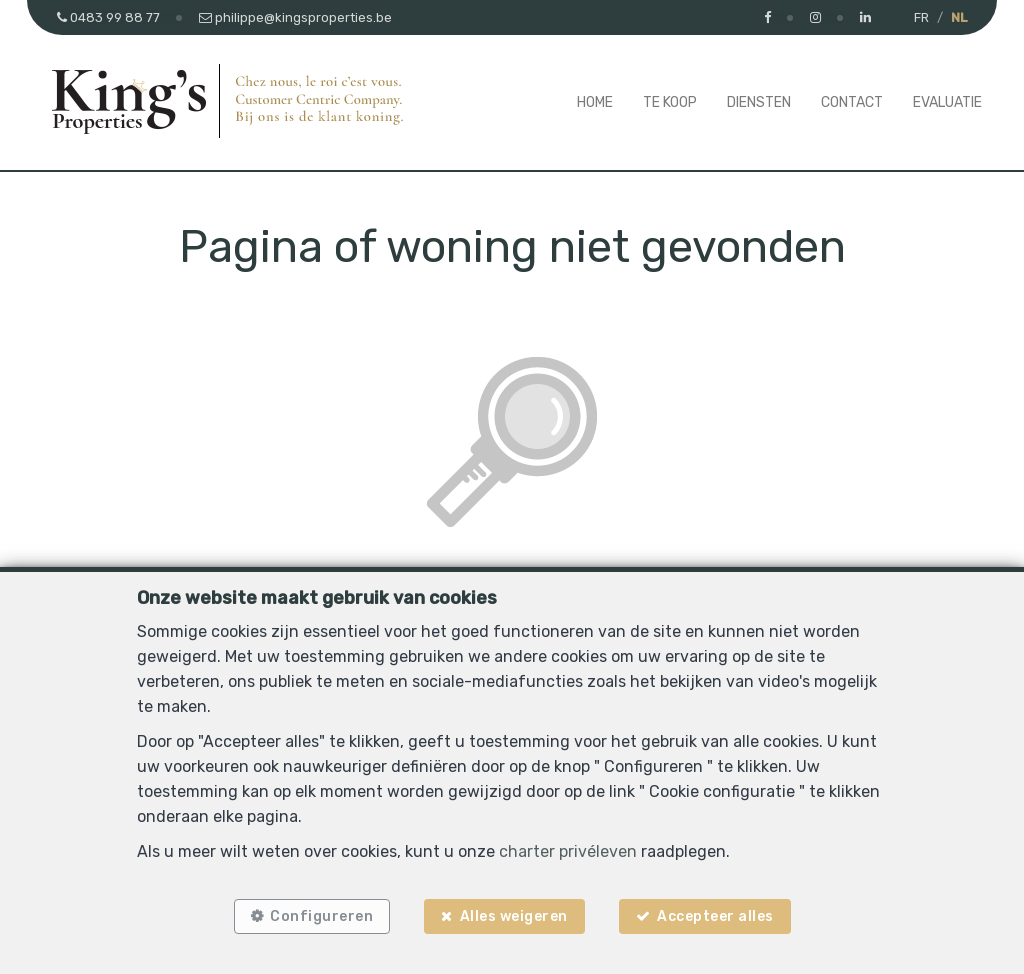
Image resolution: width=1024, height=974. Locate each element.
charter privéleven (568, 851)
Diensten (759, 102)
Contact (852, 102)
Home (595, 102)
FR (921, 17)
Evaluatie (947, 102)
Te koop (670, 102)
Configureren (321, 916)
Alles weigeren (514, 916)
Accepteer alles (715, 916)
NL (959, 17)
